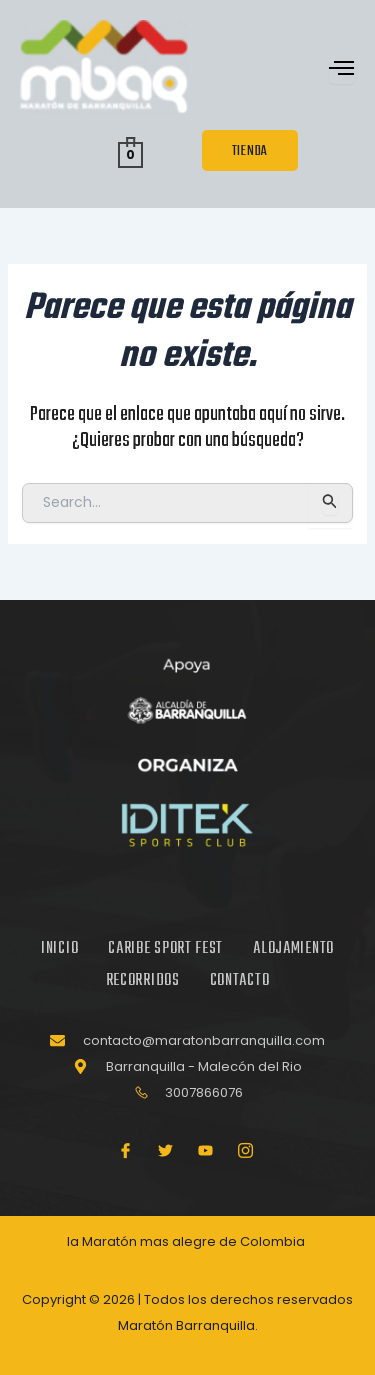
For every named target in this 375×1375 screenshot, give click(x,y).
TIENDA (250, 151)
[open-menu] (342, 69)
